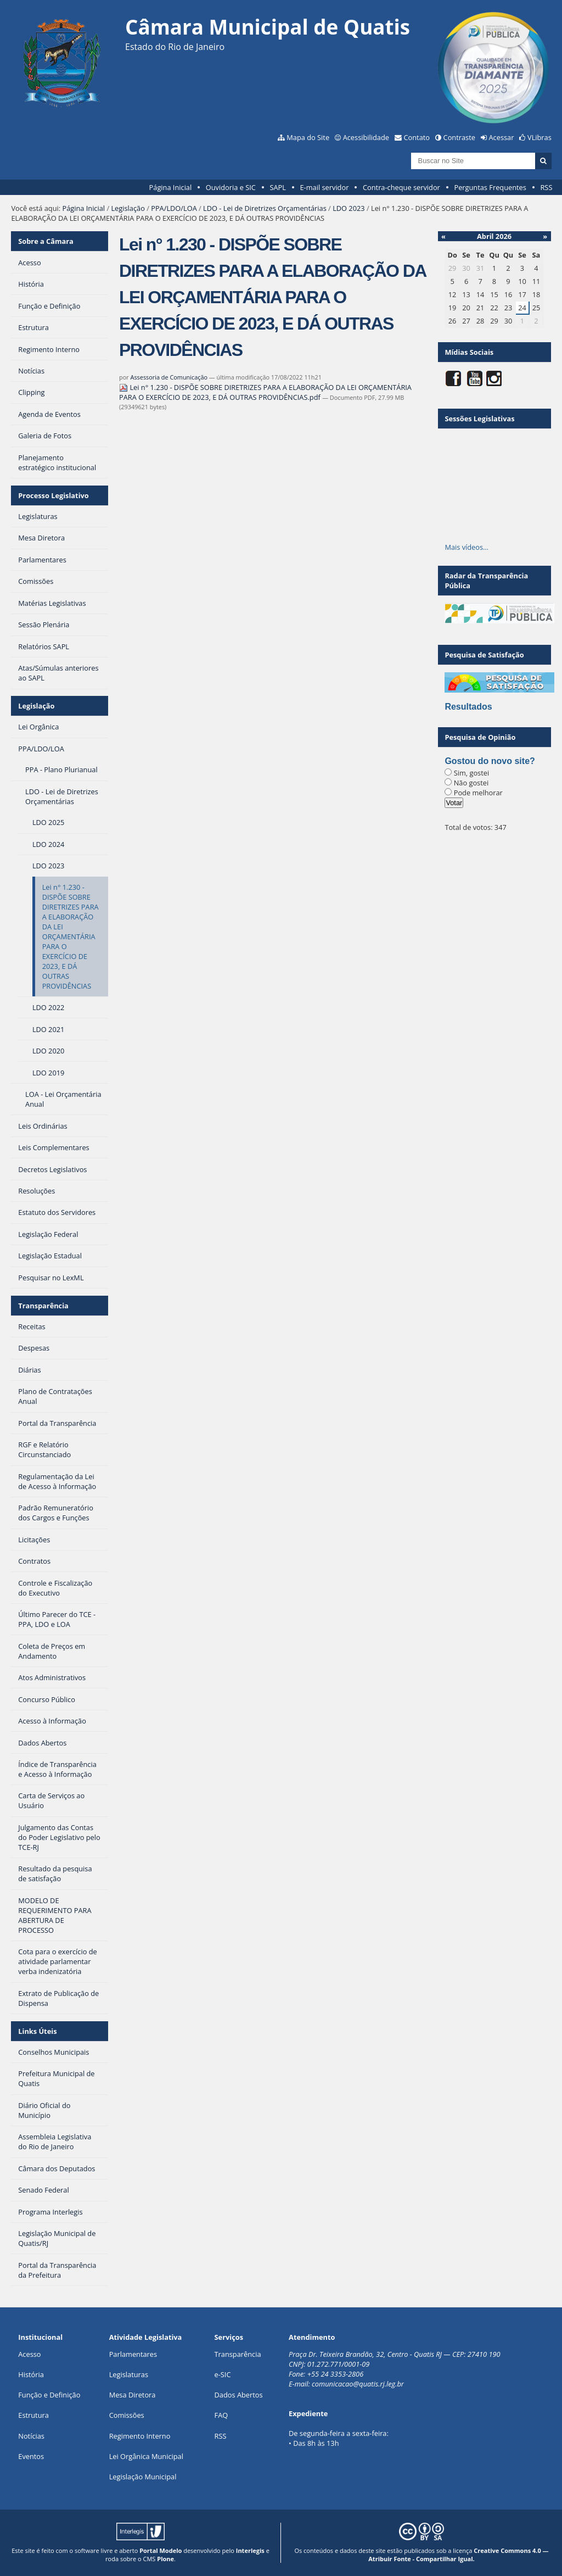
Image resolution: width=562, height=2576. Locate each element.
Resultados (468, 706)
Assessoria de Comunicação (169, 377)
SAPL (277, 187)
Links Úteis (37, 2031)
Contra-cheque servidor (401, 187)
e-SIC (223, 2374)
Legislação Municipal (143, 2477)
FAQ (221, 2415)
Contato (417, 137)
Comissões (126, 2415)
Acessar (501, 137)
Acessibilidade (366, 137)
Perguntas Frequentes (490, 187)
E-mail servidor (324, 187)
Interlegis (250, 2550)
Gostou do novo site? (490, 761)
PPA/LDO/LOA (174, 208)
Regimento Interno (140, 2436)
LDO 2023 (349, 208)
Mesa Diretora (132, 2395)
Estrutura (33, 2415)
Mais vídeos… (466, 547)
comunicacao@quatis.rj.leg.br (359, 2384)
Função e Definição (49, 2395)
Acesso (29, 2354)
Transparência (43, 1306)
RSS (546, 187)
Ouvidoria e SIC (231, 187)
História (31, 2374)
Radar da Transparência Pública (486, 580)
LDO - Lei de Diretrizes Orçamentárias (265, 208)
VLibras (539, 137)
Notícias (31, 2436)
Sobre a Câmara (46, 241)
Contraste (459, 137)
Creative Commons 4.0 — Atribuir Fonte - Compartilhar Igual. (458, 2554)
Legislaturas (128, 2374)
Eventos (31, 2456)
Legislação (127, 208)
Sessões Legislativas (479, 418)
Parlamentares (133, 2354)
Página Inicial (170, 187)
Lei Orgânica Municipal (146, 2456)
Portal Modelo (160, 2550)
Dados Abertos (239, 2395)
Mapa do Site (307, 137)
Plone (165, 2559)
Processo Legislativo (53, 495)
